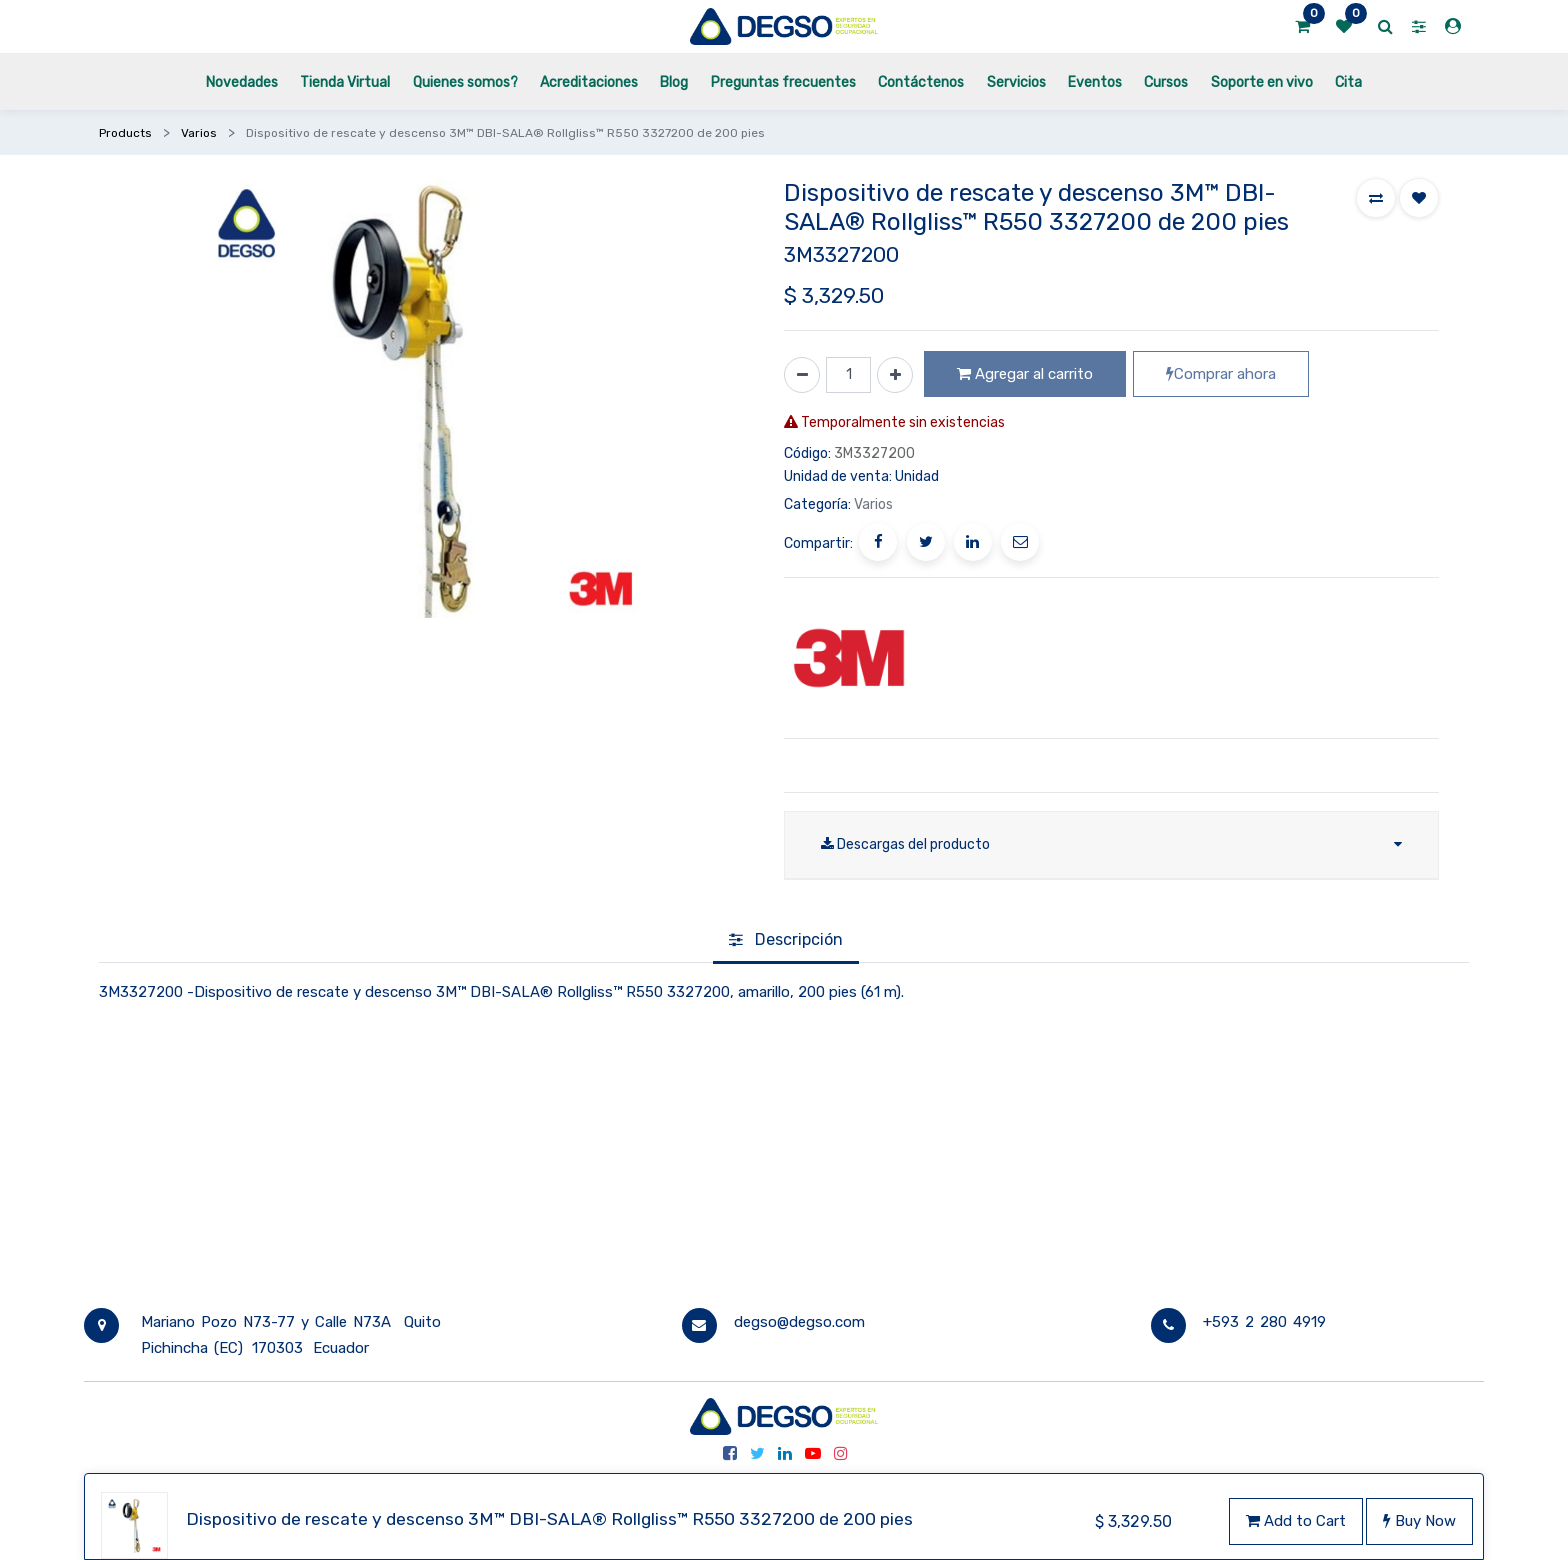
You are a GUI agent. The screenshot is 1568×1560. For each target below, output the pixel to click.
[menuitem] (242, 81)
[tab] (786, 941)
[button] (1376, 198)
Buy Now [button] (1419, 1521)
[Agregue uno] (895, 375)
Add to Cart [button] (1296, 1521)
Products (125, 133)
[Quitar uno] (802, 375)
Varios (199, 133)
